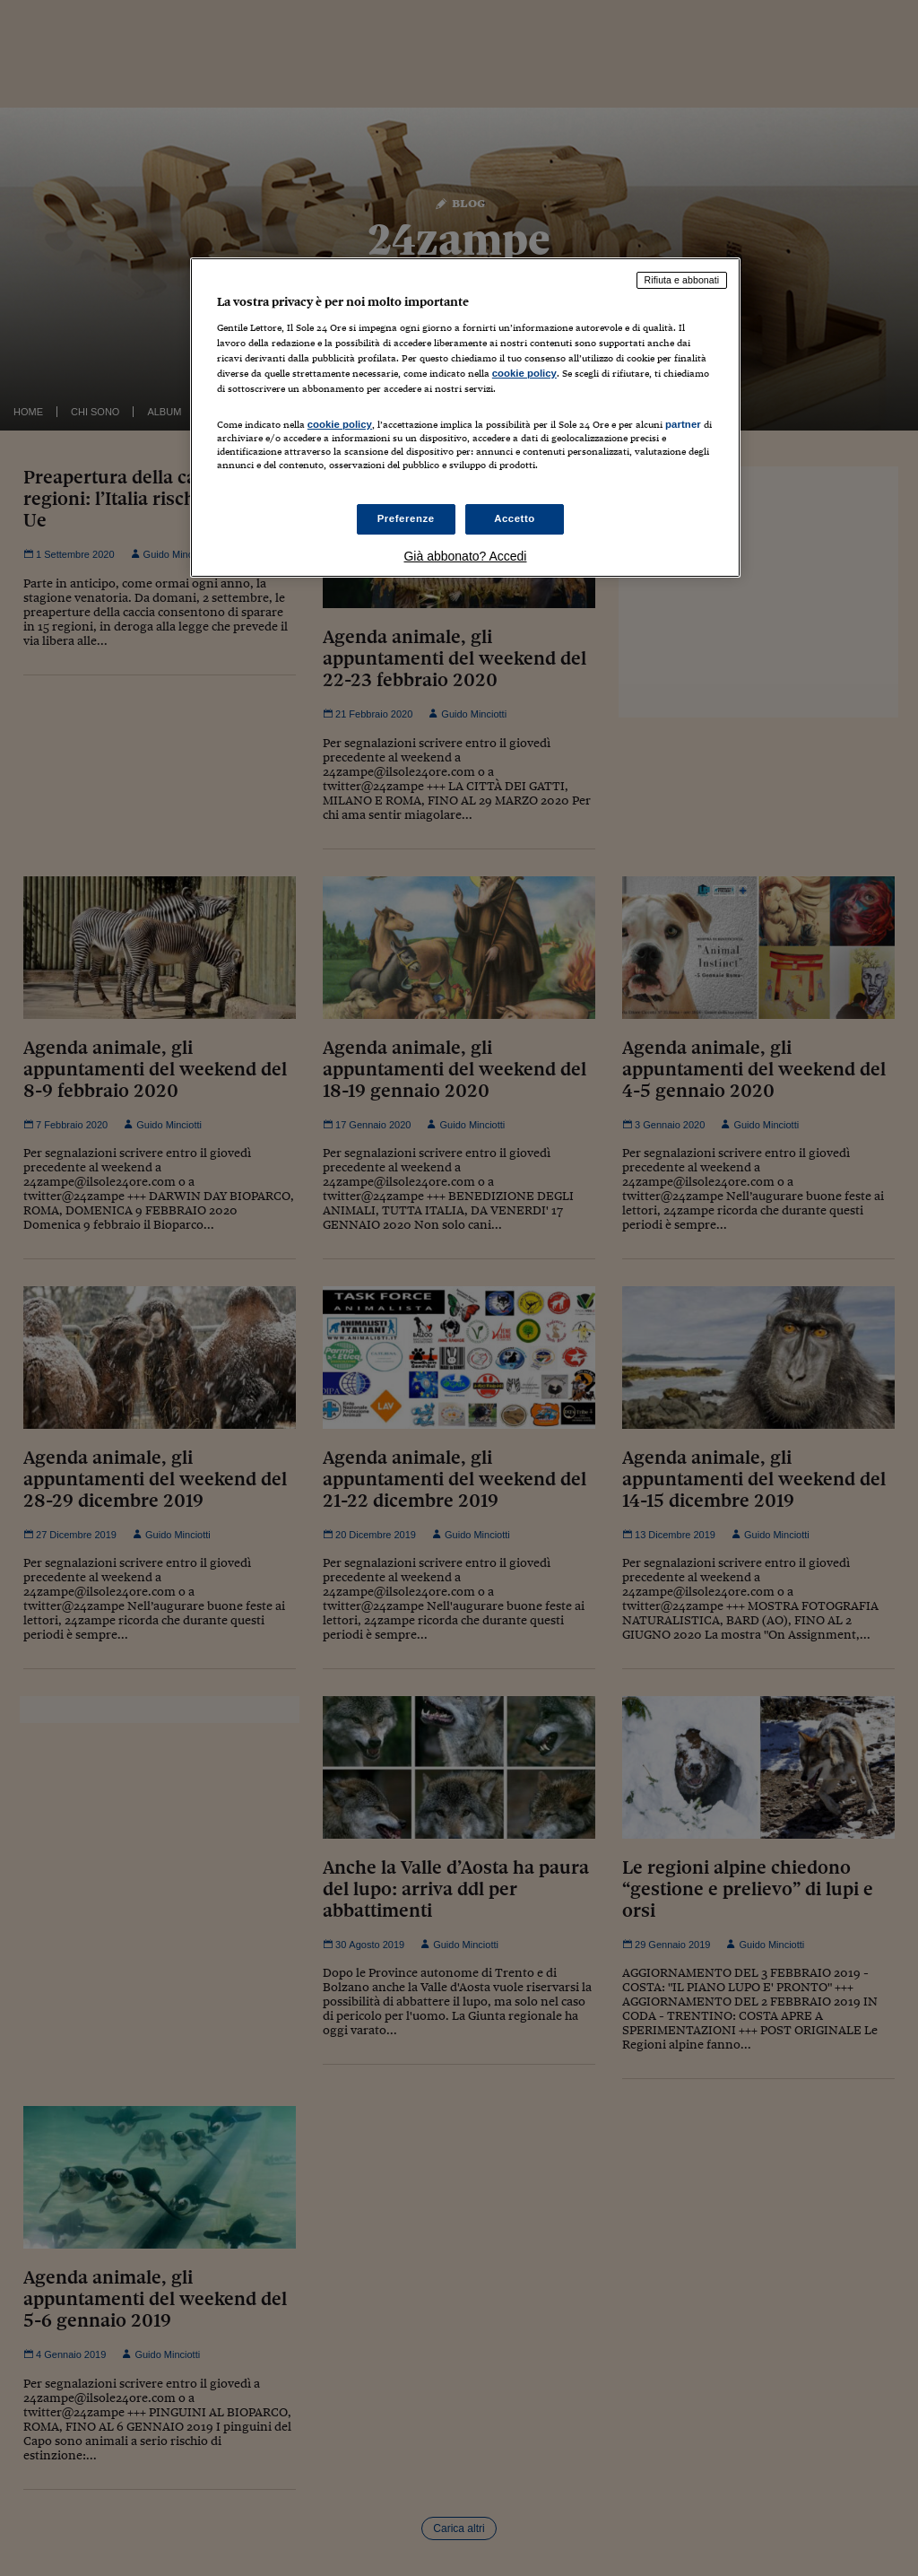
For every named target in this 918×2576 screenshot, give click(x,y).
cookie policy (524, 373)
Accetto (514, 518)
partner (683, 424)
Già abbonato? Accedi (464, 556)
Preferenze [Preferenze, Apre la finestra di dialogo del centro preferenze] (406, 518)
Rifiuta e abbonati (682, 279)
